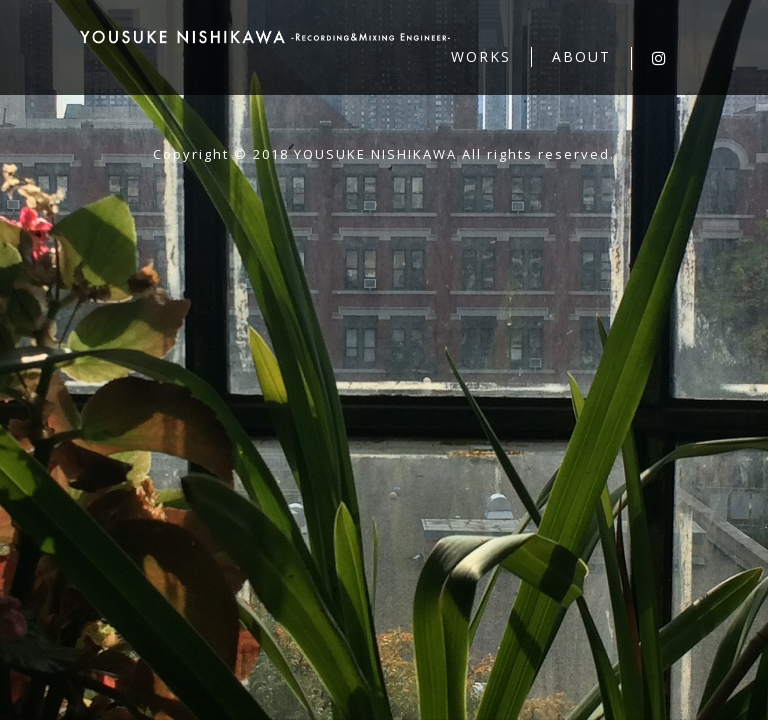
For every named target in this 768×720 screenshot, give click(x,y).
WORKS (481, 56)
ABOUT (581, 56)
